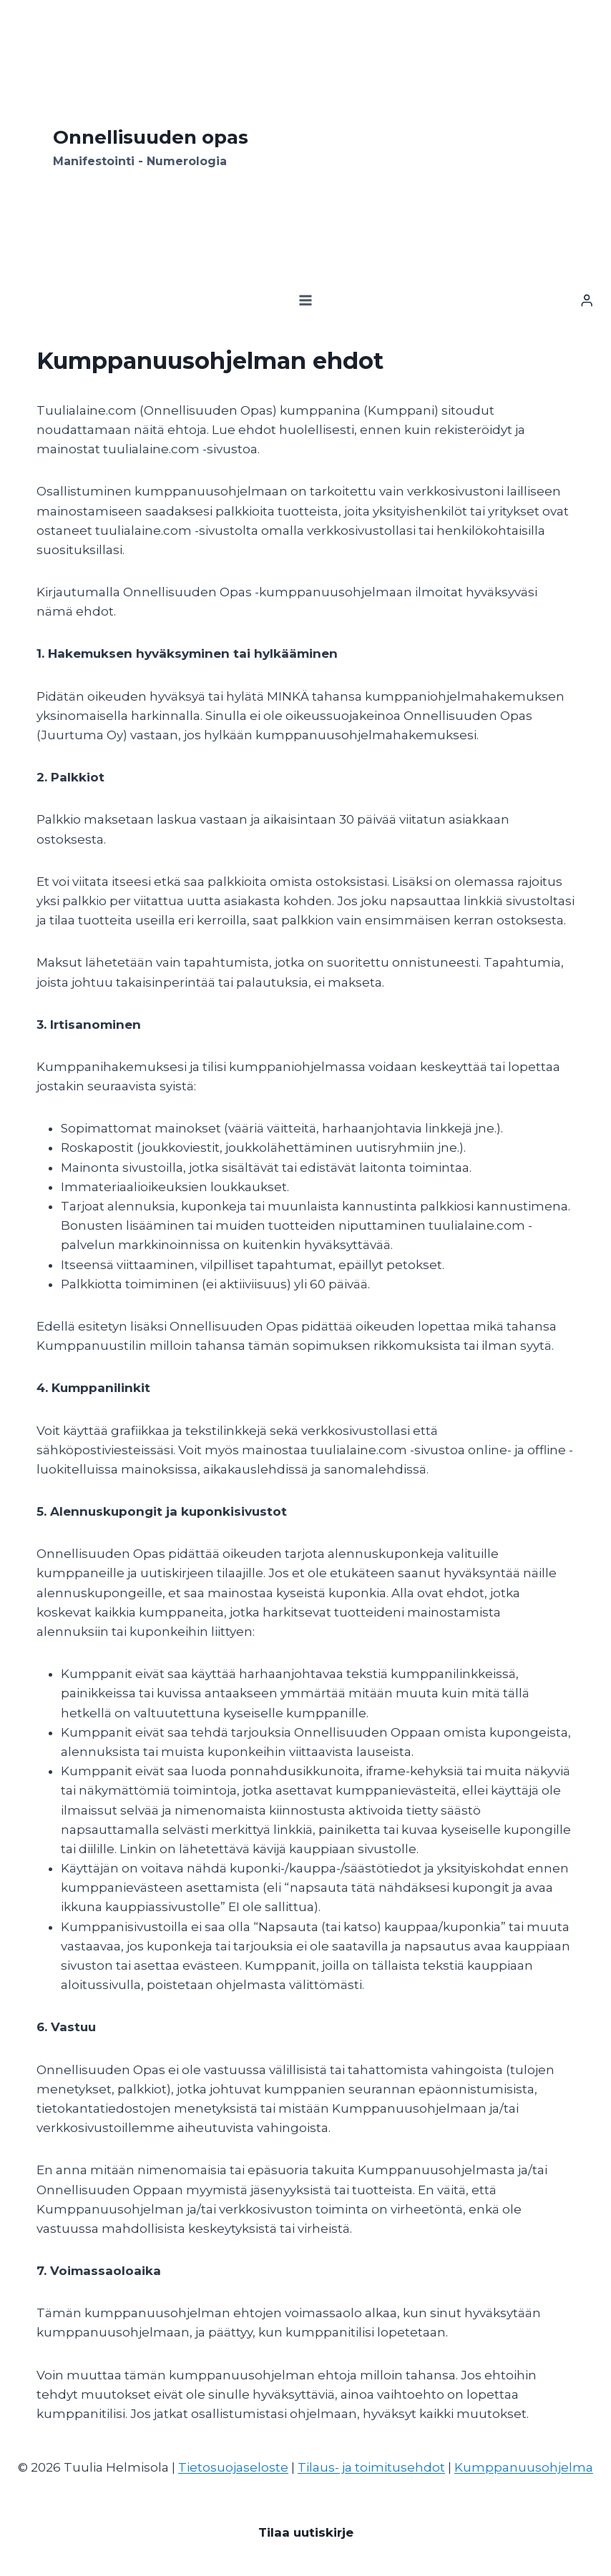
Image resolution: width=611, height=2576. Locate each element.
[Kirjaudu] (587, 300)
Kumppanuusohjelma (523, 2467)
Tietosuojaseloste (233, 2467)
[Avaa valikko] (306, 301)
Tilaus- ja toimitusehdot (371, 2467)
